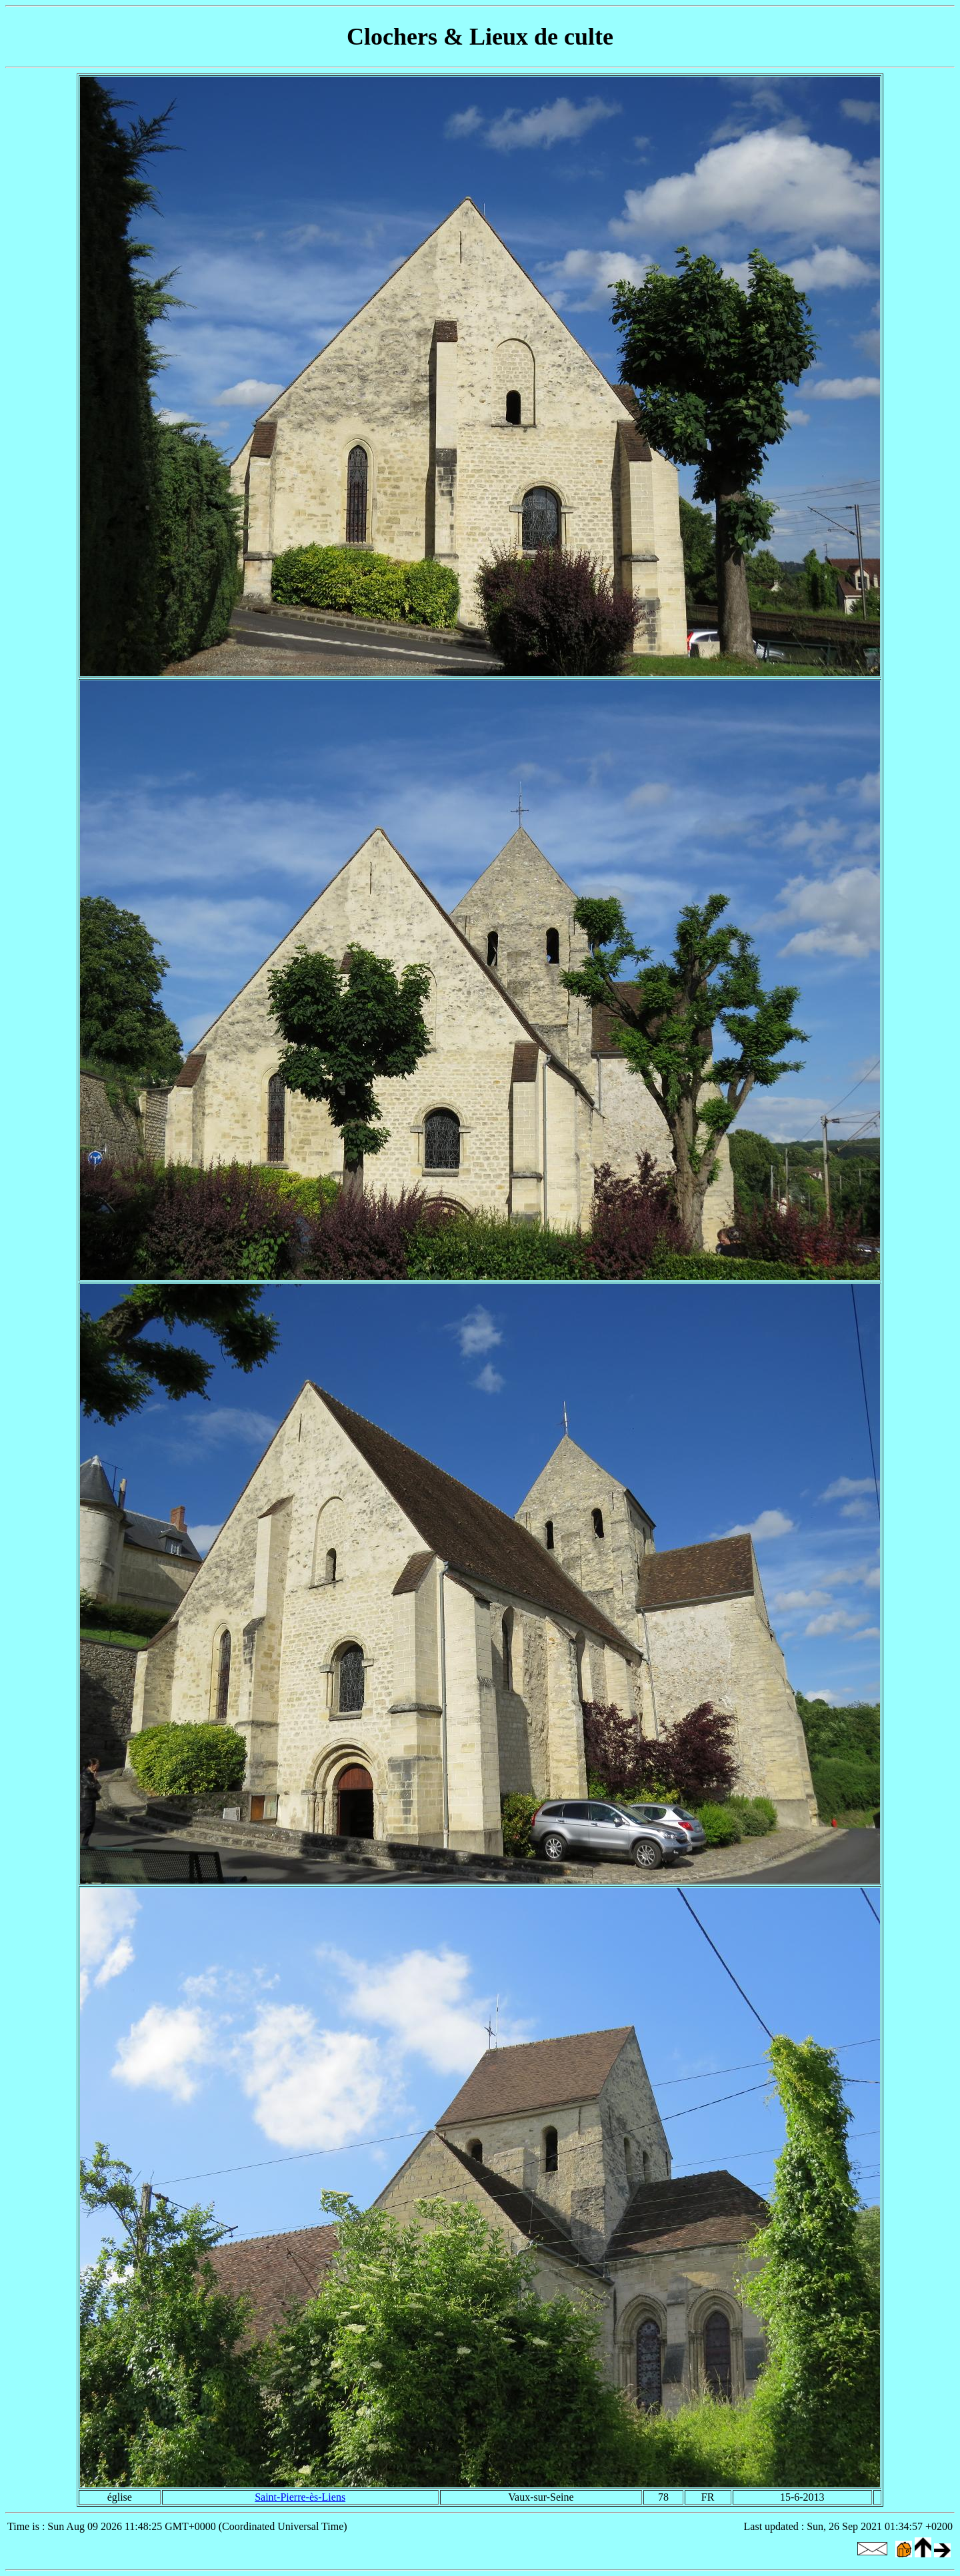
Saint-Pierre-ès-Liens (300, 2497)
